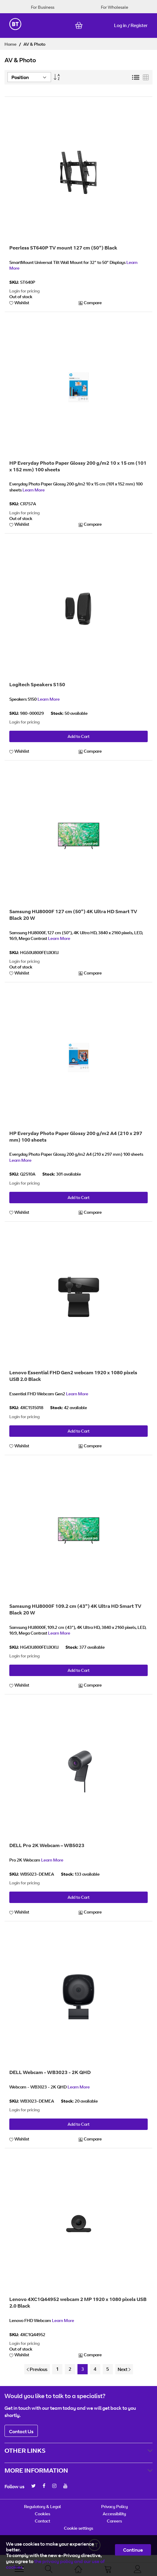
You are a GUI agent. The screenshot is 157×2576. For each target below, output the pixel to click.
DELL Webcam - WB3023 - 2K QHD (50, 2072)
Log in (120, 25)
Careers (114, 2520)
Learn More (34, 489)
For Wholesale (114, 7)
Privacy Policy (114, 2506)
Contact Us (21, 2431)
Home (11, 44)
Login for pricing (24, 290)
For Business (42, 7)
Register (139, 25)
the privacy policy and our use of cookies (55, 2564)
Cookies (42, 2513)
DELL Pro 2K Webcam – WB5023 (46, 1845)
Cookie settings (78, 2528)
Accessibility (114, 2513)
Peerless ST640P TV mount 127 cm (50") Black (63, 248)
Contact (42, 2520)
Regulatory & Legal (42, 2506)
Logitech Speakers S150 (37, 684)
